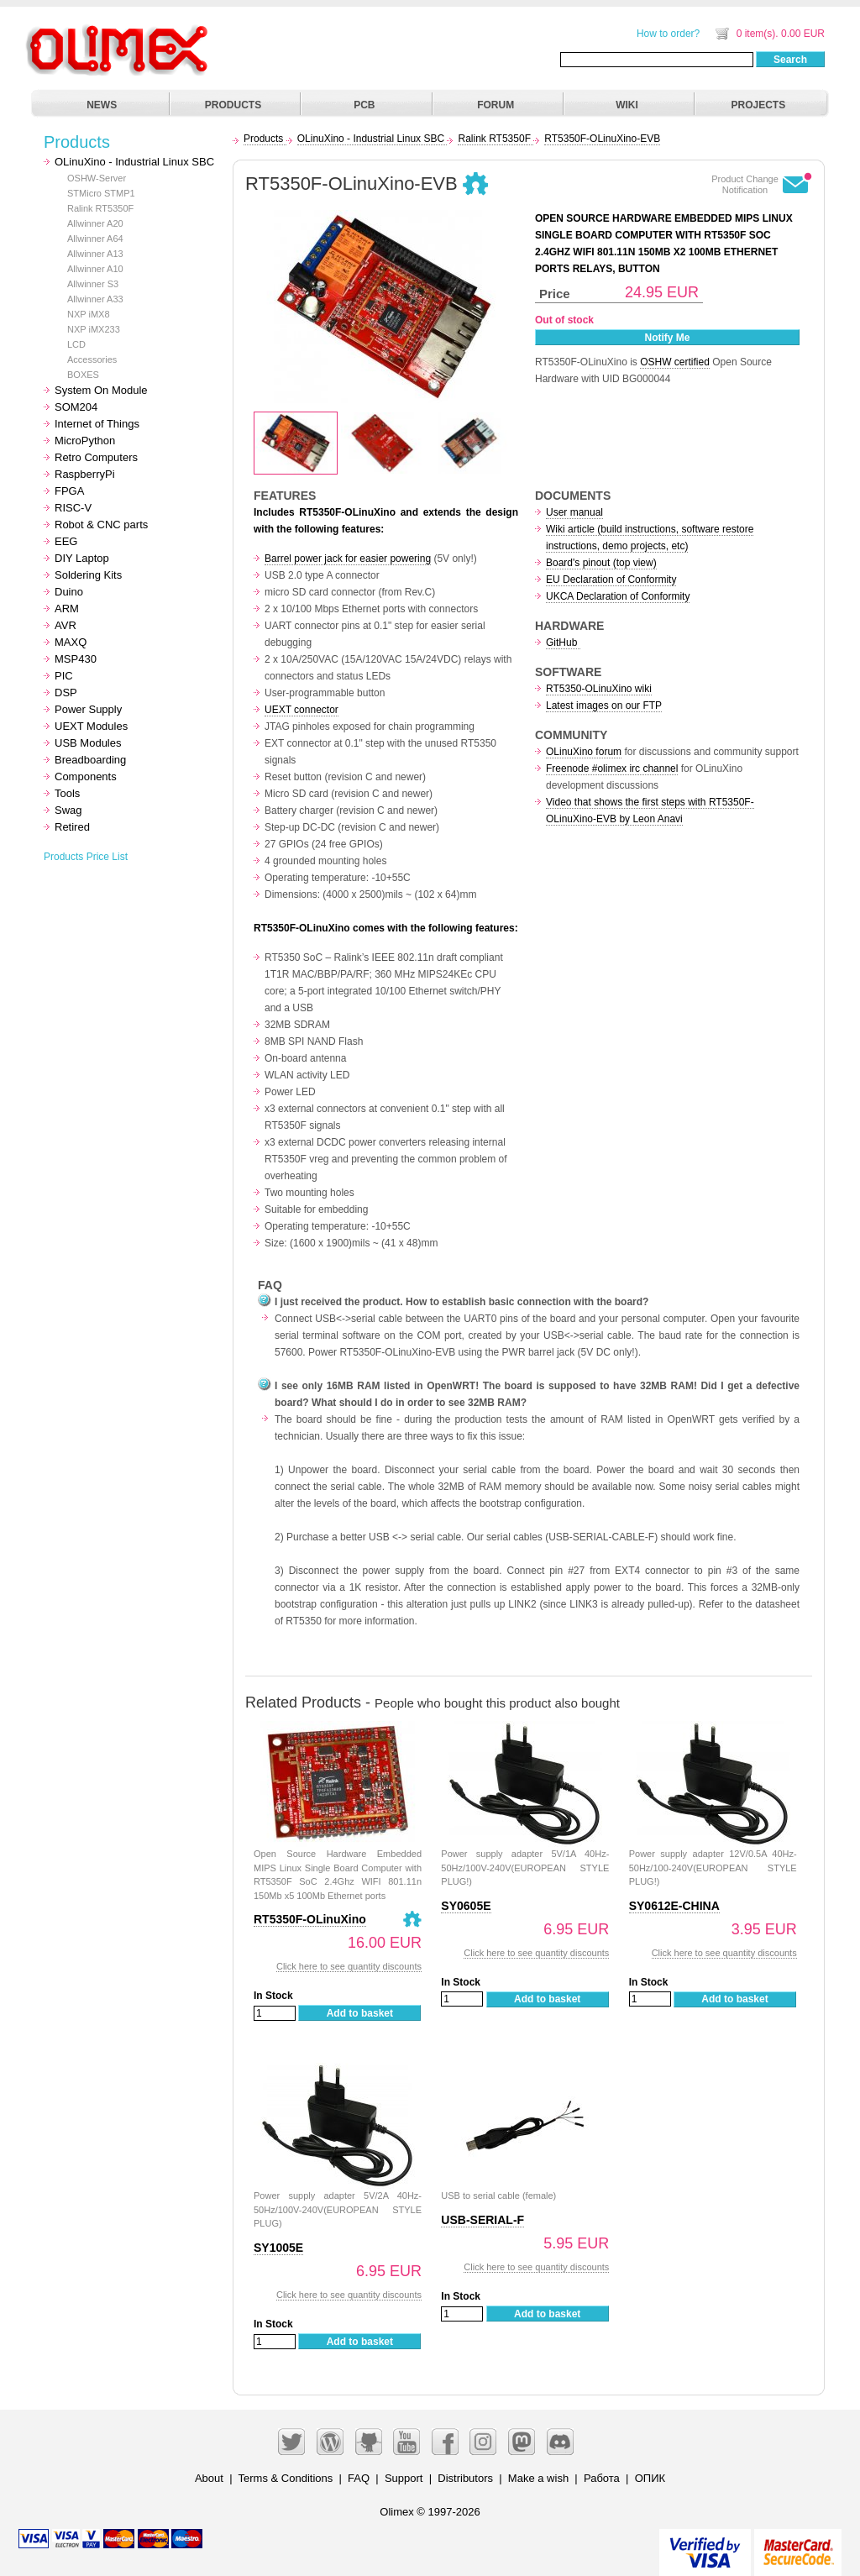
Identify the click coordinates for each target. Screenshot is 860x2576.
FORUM (495, 105)
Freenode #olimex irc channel (612, 768)
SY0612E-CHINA (674, 1905)
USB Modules (88, 743)
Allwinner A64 (95, 238)
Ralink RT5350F (100, 208)
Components (86, 776)
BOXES (83, 375)
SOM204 (76, 407)
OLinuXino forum (583, 752)
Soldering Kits (88, 575)
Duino (69, 591)
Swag (68, 810)
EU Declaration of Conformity (611, 579)
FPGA (69, 491)
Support (404, 2478)
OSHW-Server (96, 178)
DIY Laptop (82, 558)
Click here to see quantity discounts (349, 1966)
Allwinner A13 (95, 254)
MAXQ (71, 642)
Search (790, 60)
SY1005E (278, 2247)
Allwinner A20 (95, 223)
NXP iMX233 (93, 329)
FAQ (359, 2478)
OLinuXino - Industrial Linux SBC (134, 161)
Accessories (92, 359)
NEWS (102, 105)
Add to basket (360, 2013)
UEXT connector (301, 710)
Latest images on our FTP (604, 705)
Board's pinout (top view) (601, 563)
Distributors (465, 2478)
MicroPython (85, 440)
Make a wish (538, 2478)
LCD (76, 344)
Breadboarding (90, 759)
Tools (67, 793)
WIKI (627, 105)
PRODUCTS (233, 105)
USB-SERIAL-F (482, 2220)
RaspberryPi (85, 474)
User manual (574, 512)
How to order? (668, 33)
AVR (65, 625)
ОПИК (650, 2478)
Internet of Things (97, 423)
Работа (602, 2478)
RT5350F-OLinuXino (310, 1919)
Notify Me (667, 338)
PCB (364, 105)
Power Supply (88, 709)
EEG (66, 541)
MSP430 (76, 659)
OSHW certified (675, 362)
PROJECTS (759, 105)
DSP (66, 692)
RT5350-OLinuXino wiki (599, 689)
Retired (72, 827)
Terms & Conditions (286, 2478)
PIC (64, 675)
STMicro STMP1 (101, 193)
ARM (67, 608)
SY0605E (465, 1905)
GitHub (563, 642)
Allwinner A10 (95, 269)
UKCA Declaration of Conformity (618, 596)
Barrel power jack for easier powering (348, 558)
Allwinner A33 (95, 299)
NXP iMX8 (88, 314)
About (209, 2478)
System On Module (101, 390)
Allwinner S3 (92, 284)
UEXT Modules (91, 726)
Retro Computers (96, 457)
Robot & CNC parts (101, 524)
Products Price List (86, 857)
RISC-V (73, 507)
